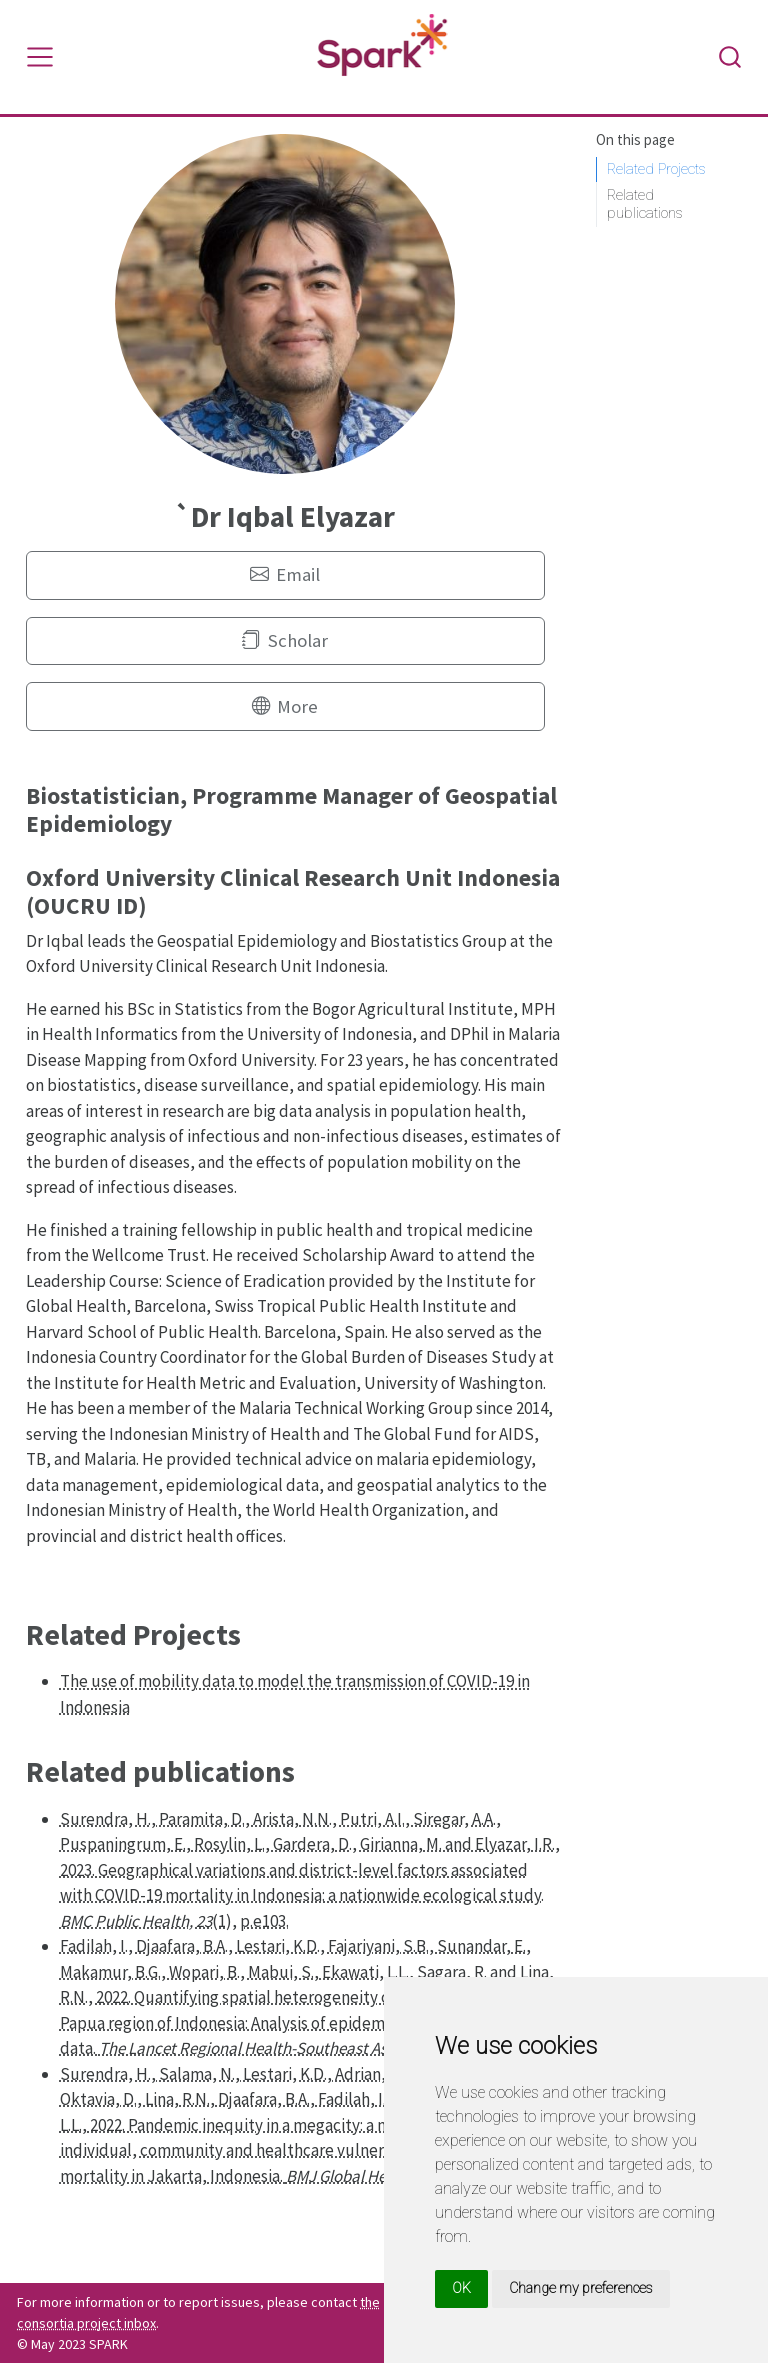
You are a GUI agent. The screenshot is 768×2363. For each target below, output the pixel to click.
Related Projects (656, 169)
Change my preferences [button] (581, 2288)
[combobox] (731, 56)
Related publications (645, 204)
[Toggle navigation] (40, 57)
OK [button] (461, 2288)
